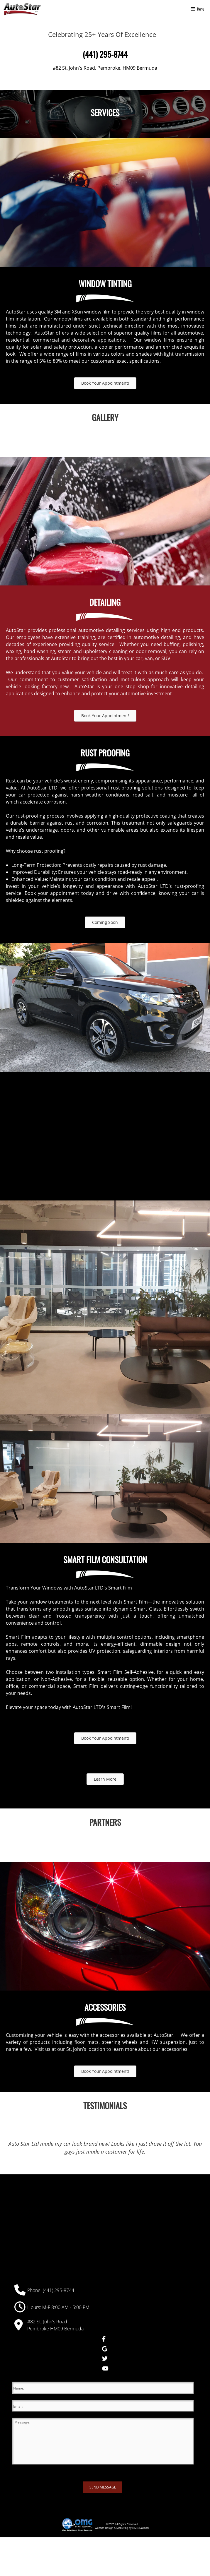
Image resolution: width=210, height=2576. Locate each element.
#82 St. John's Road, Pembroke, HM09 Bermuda (105, 68)
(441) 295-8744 (58, 2290)
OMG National (140, 2528)
